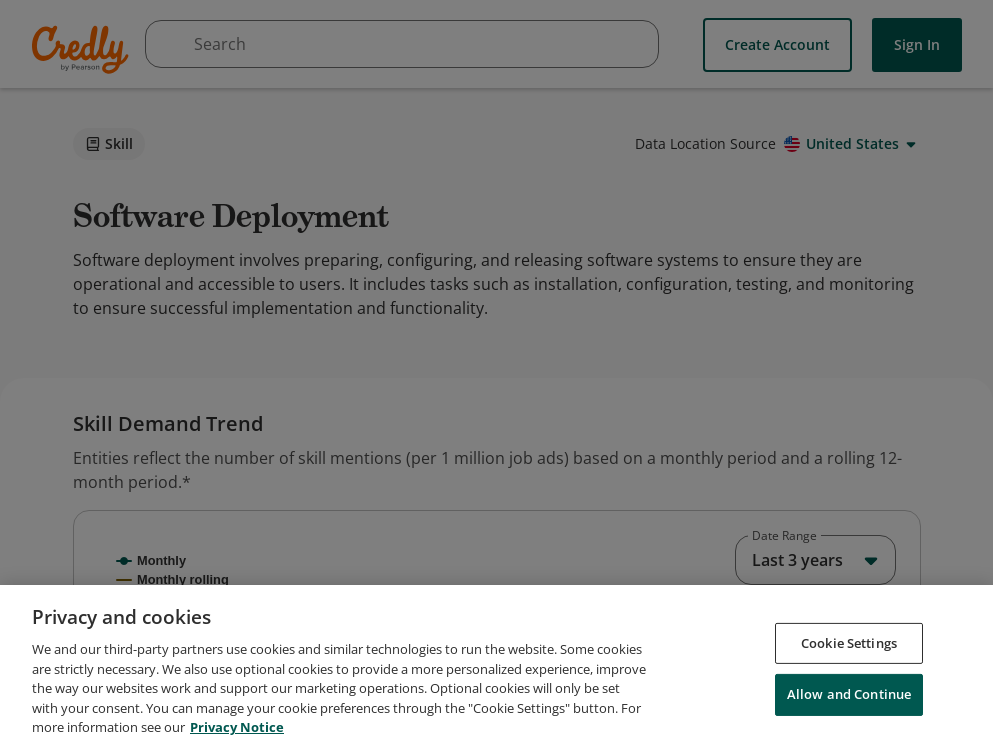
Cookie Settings (849, 689)
